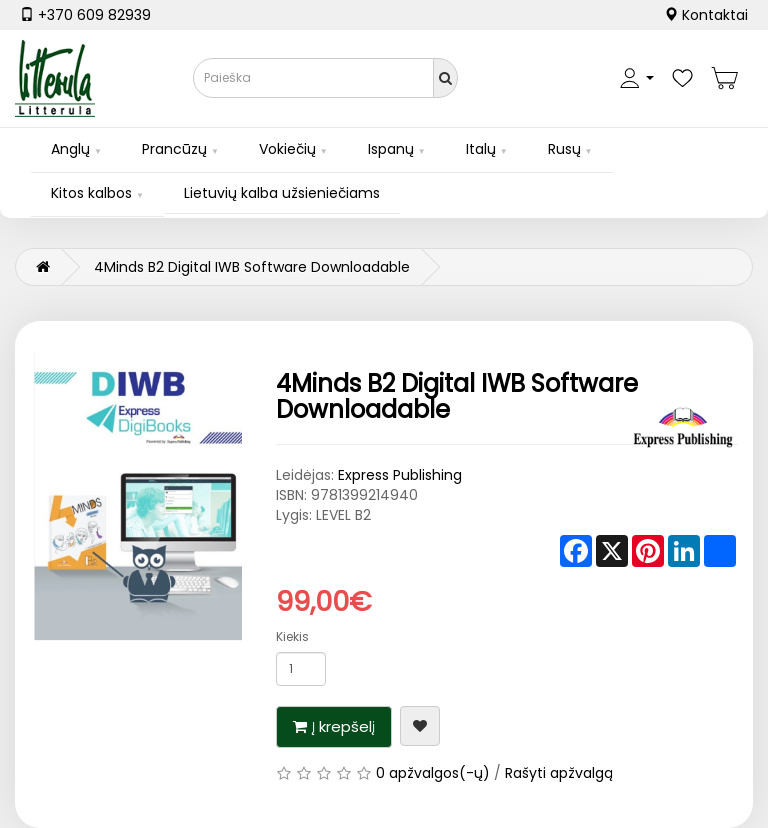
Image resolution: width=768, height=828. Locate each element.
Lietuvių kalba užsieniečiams (282, 193)
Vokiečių (287, 149)
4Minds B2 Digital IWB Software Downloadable (252, 267)
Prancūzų (174, 149)
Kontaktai (706, 15)
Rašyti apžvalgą (559, 773)
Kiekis (292, 636)
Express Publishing (400, 475)
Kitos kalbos (91, 193)
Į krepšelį (343, 726)
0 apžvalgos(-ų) (433, 773)
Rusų (564, 149)
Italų (481, 149)
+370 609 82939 (85, 15)
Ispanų (391, 149)
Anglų (70, 149)
